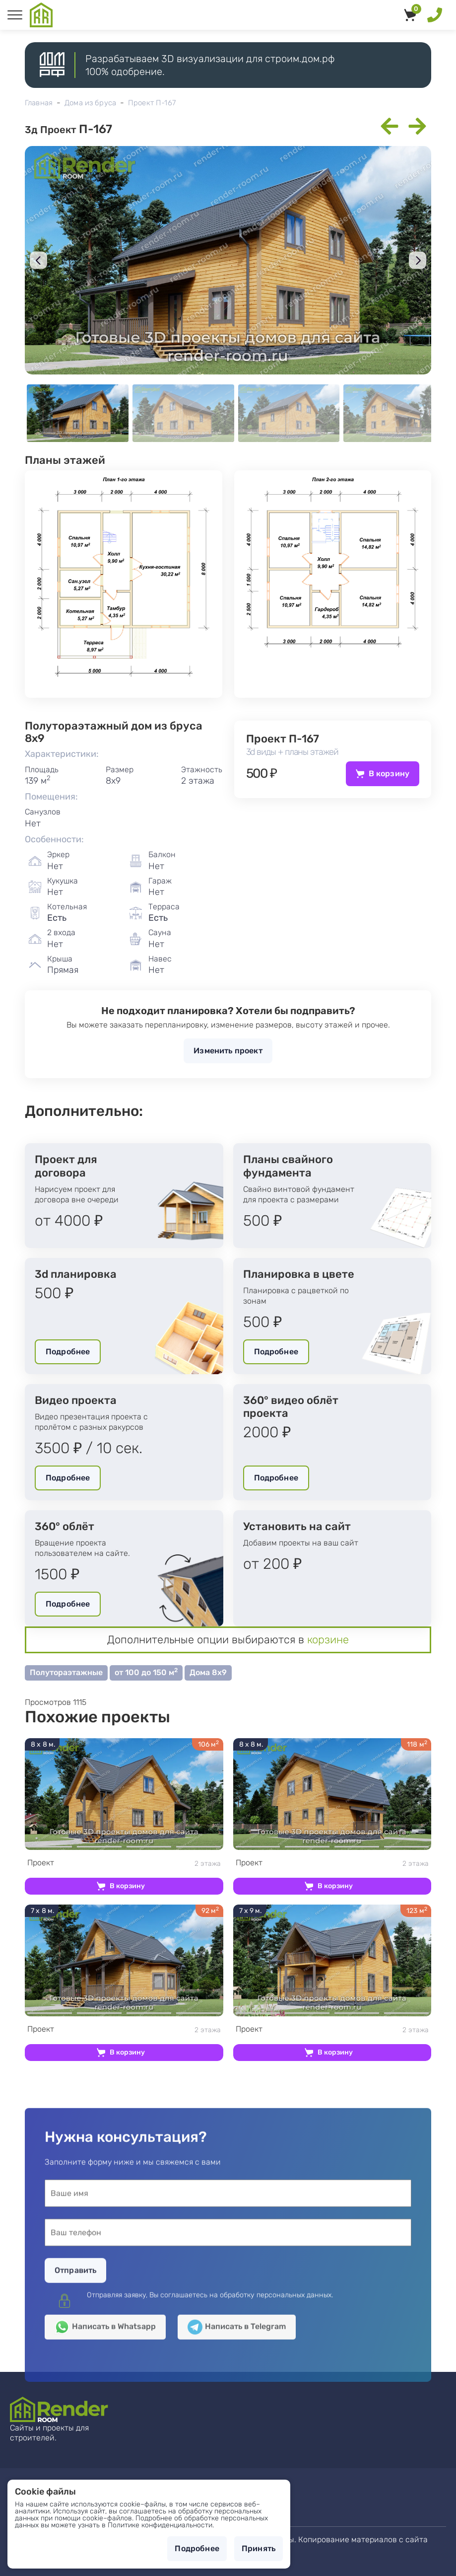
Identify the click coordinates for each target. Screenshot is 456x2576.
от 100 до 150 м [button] (146, 1672)
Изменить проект (228, 1050)
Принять (258, 2548)
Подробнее (68, 1351)
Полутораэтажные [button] (66, 1672)
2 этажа (124, 1863)
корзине (328, 1639)
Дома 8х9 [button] (208, 1672)
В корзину (389, 773)
